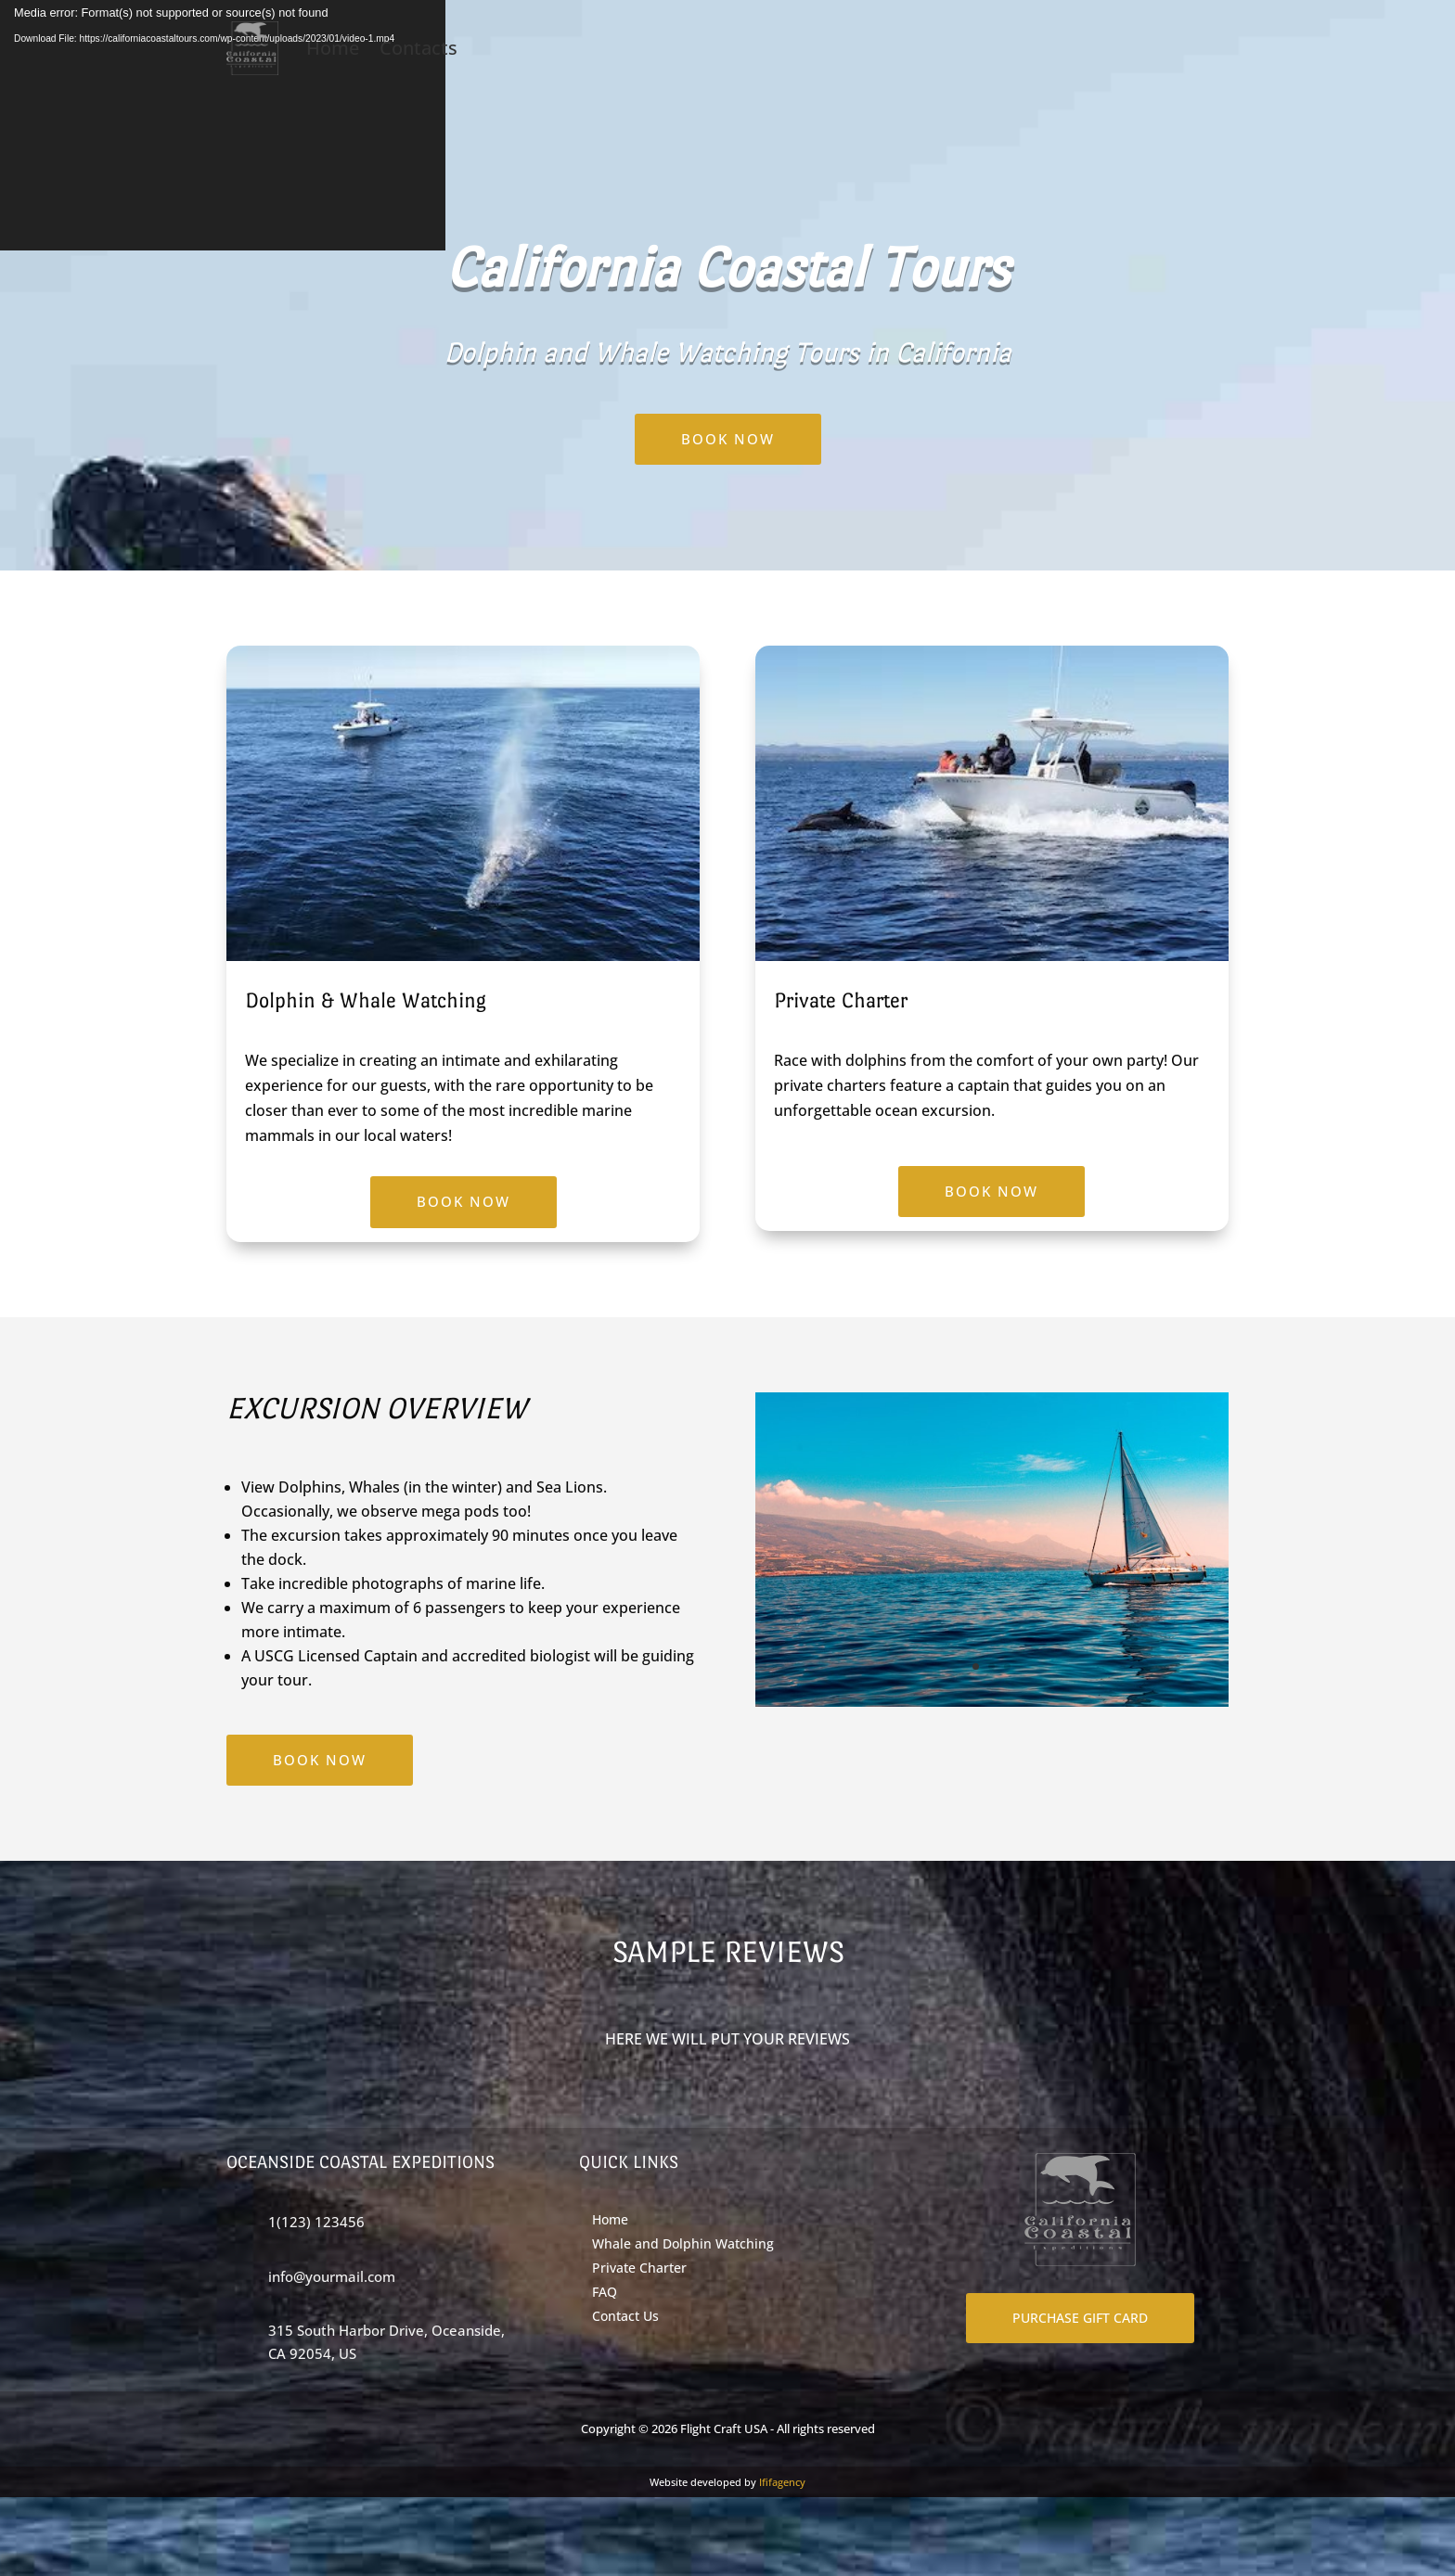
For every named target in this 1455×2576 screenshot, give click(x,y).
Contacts (418, 47)
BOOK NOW (728, 438)
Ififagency (782, 2482)
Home (332, 47)
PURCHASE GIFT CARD (1080, 2317)
